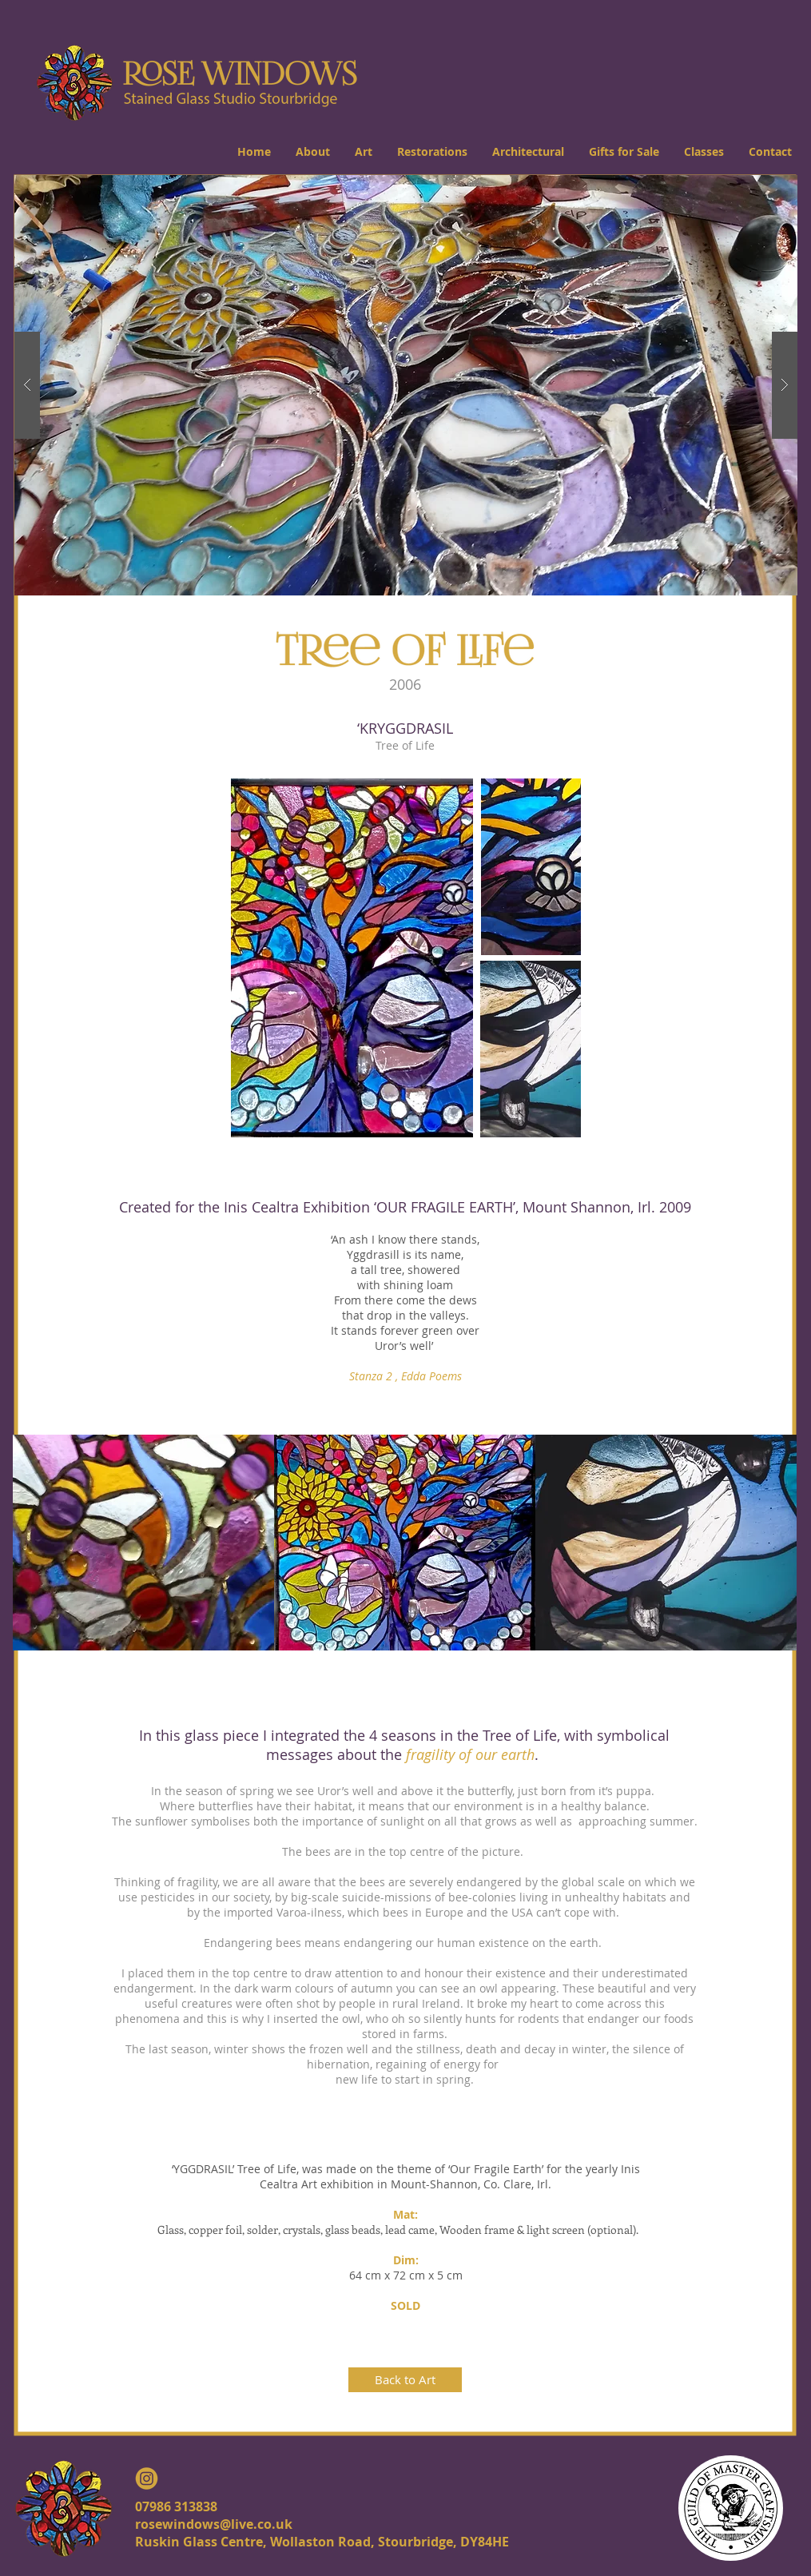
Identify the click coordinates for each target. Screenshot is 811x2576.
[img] (143, 1542)
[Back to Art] (405, 2379)
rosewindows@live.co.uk (213, 2524)
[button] (312, 151)
